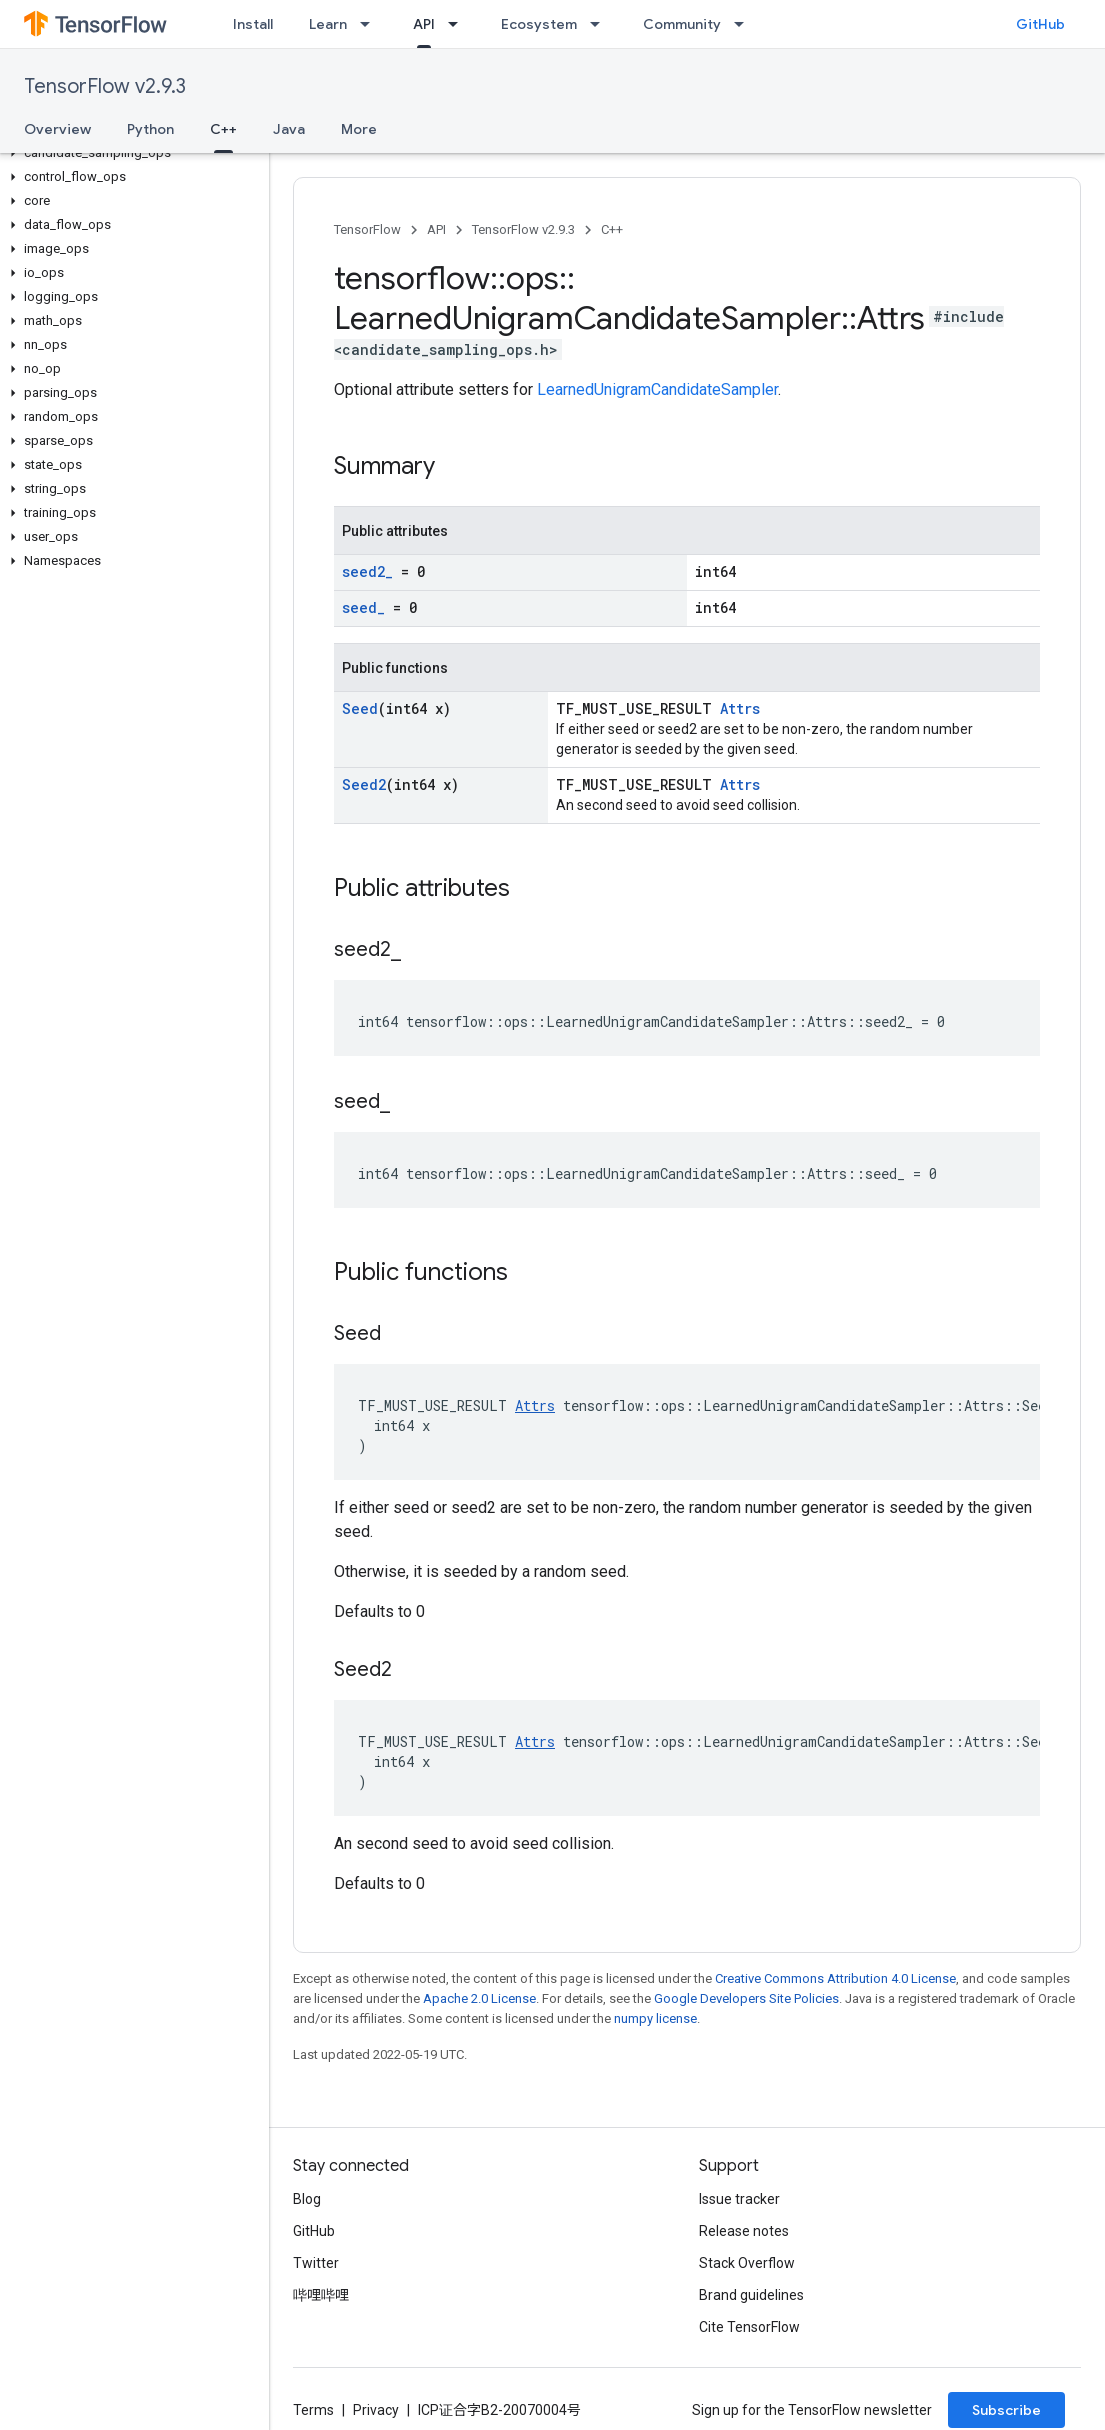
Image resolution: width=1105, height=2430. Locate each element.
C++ (612, 229)
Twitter (316, 2263)
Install (253, 24)
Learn (328, 24)
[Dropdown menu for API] (459, 24)
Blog (307, 2199)
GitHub (1040, 24)
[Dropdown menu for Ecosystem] (601, 24)
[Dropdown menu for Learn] (371, 24)
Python (150, 129)
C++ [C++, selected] (223, 129)
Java (289, 129)
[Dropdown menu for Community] (745, 24)
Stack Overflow (747, 2263)
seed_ (363, 607)
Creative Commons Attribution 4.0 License (835, 1978)
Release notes (744, 2231)
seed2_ (367, 571)
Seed (360, 708)
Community (682, 24)
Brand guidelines (751, 2295)
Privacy (376, 2410)
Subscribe (1006, 2410)
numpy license (655, 2018)
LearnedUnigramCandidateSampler (657, 389)
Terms (313, 2410)
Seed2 (364, 784)
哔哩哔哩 (321, 2295)
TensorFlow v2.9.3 (105, 86)
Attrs (740, 708)
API (436, 229)
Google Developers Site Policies (746, 1998)
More (359, 129)
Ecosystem (539, 24)
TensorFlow (367, 229)
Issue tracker (739, 2199)
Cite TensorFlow (749, 2327)
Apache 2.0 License (479, 1998)
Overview (57, 129)
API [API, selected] (424, 24)
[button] (130, 153)
